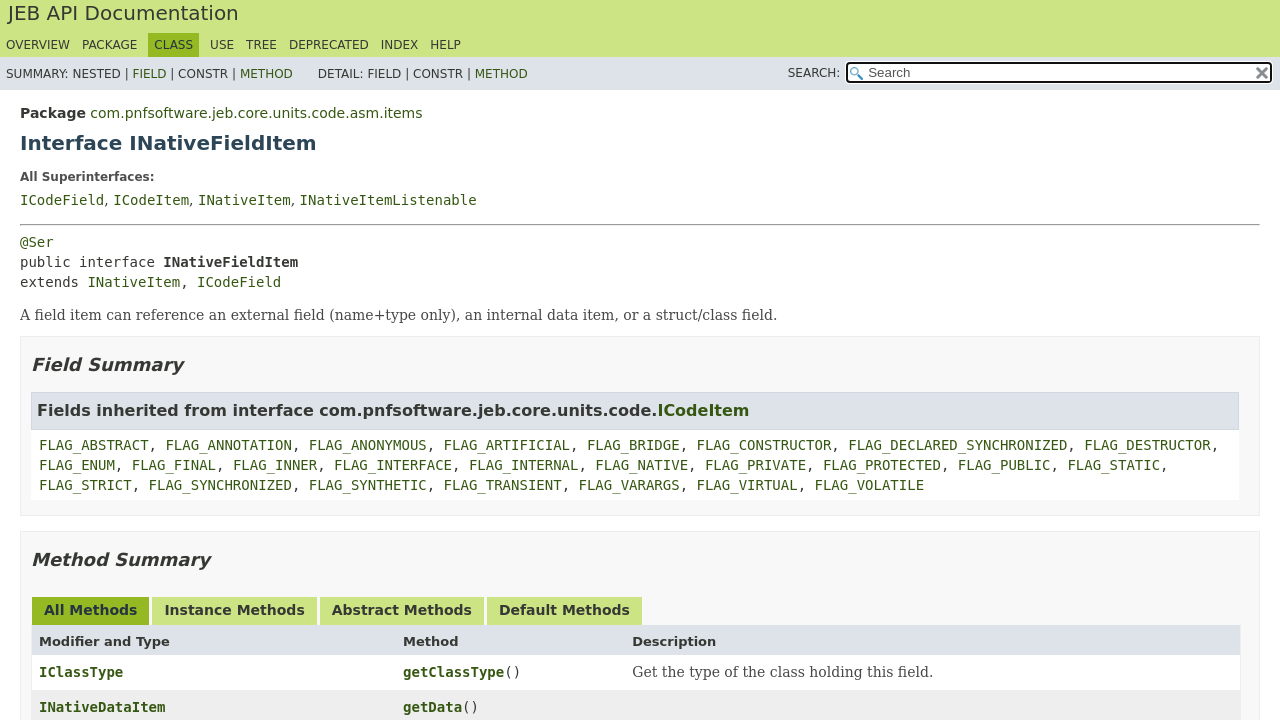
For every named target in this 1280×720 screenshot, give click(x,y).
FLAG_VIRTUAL (747, 485)
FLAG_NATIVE (641, 465)
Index (400, 45)
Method (266, 74)
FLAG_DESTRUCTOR (1147, 445)
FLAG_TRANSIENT (503, 485)
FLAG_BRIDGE (633, 445)
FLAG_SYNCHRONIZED (220, 485)
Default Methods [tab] (564, 610)
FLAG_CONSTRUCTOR (763, 445)
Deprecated (329, 45)
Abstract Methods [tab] (402, 610)
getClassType (453, 672)
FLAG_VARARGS (628, 485)
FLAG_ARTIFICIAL (507, 445)
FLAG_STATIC (1113, 465)
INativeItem (244, 200)
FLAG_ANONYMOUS (368, 445)
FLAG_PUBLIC (1004, 465)
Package (109, 45)
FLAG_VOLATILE (870, 485)
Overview (38, 45)
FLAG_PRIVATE (755, 465)
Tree (261, 45)
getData (432, 707)
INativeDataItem (102, 707)
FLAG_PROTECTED (882, 465)
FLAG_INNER (275, 465)
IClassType (81, 672)
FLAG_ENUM (77, 465)
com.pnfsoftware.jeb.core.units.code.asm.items (256, 113)
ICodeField (62, 200)
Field (149, 74)
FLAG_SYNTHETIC (368, 485)
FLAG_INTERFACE (393, 465)
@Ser (37, 242)
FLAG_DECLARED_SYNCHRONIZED (957, 445)
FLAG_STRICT (85, 485)
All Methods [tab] (90, 610)
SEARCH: (814, 73)
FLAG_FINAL (174, 465)
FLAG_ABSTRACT (94, 445)
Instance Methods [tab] (234, 610)
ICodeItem (151, 200)
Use (222, 45)
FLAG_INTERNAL (524, 465)
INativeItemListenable (388, 200)
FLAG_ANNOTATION (228, 445)
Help (445, 45)
